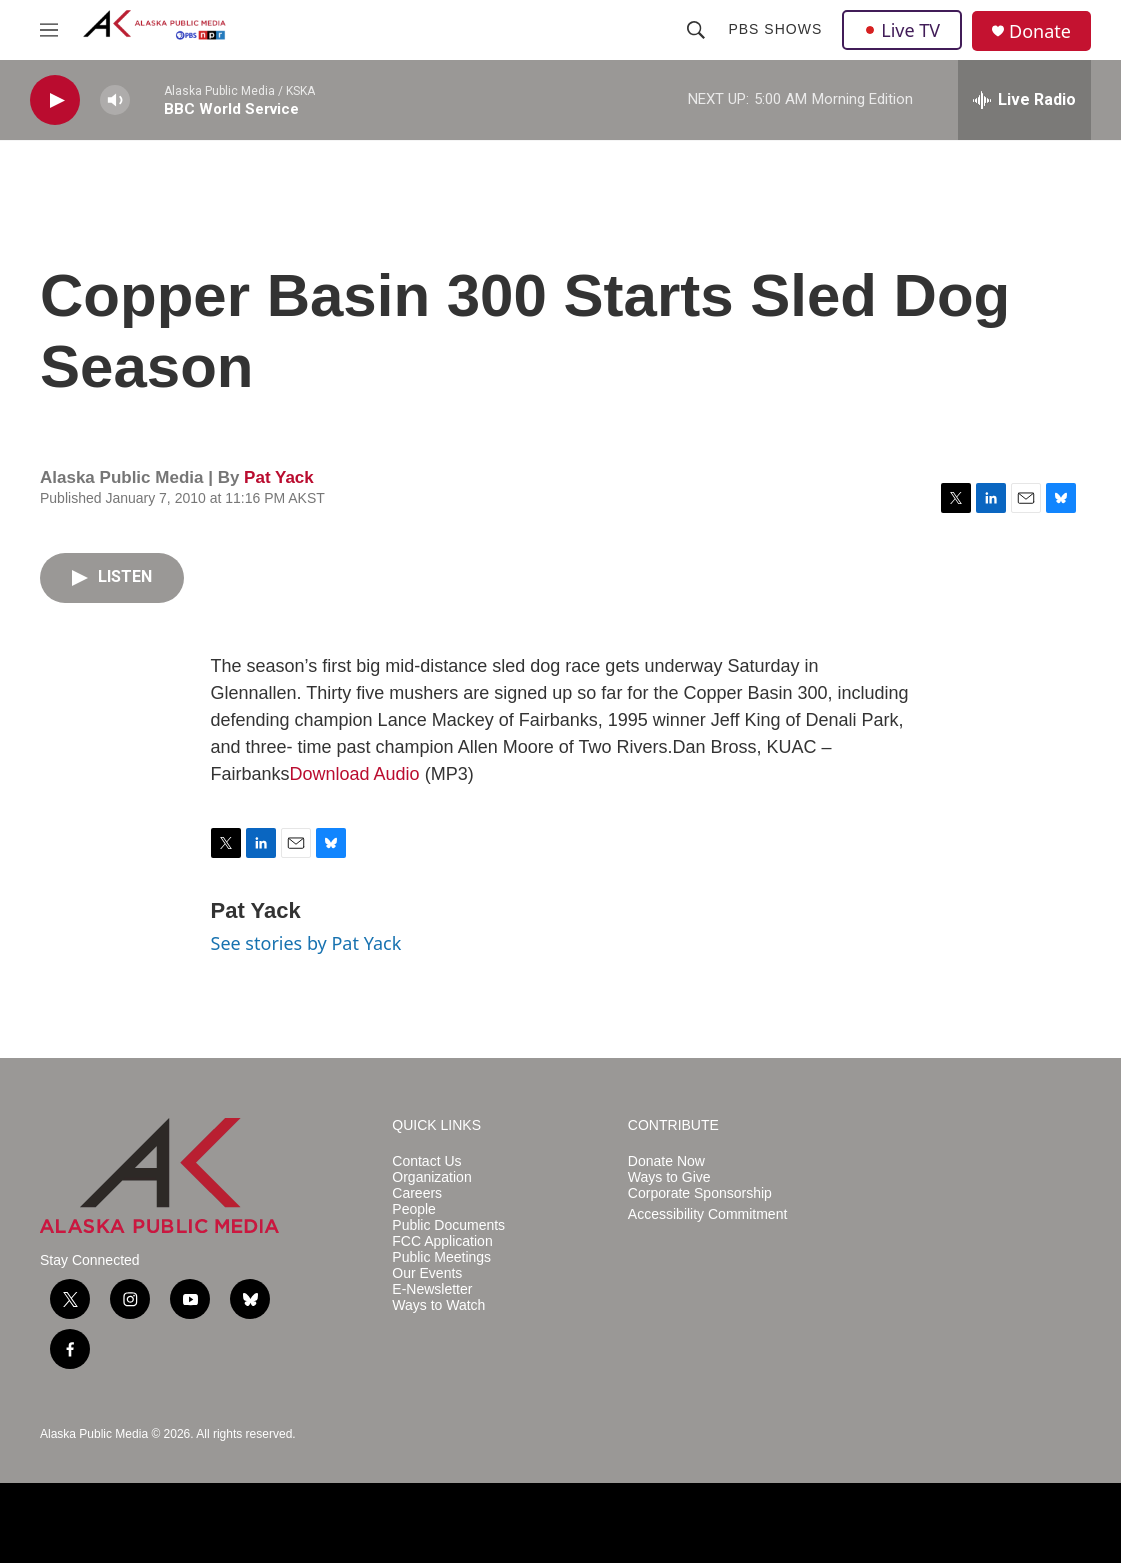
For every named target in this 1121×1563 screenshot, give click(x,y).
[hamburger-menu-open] (49, 30)
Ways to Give (669, 1177)
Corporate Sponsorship (700, 1193)
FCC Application (442, 1241)
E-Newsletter (432, 1289)
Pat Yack (279, 477)
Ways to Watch (438, 1305)
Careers (417, 1193)
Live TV (902, 30)
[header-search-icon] (696, 30)
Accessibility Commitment (707, 1214)
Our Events (427, 1273)
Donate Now (666, 1161)
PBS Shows (775, 29)
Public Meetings (441, 1257)
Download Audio (355, 774)
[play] (55, 100)
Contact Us (426, 1161)
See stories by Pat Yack (306, 943)
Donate (1040, 31)
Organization (431, 1177)
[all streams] (1024, 100)
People (414, 1209)
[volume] (115, 100)
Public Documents (448, 1225)
